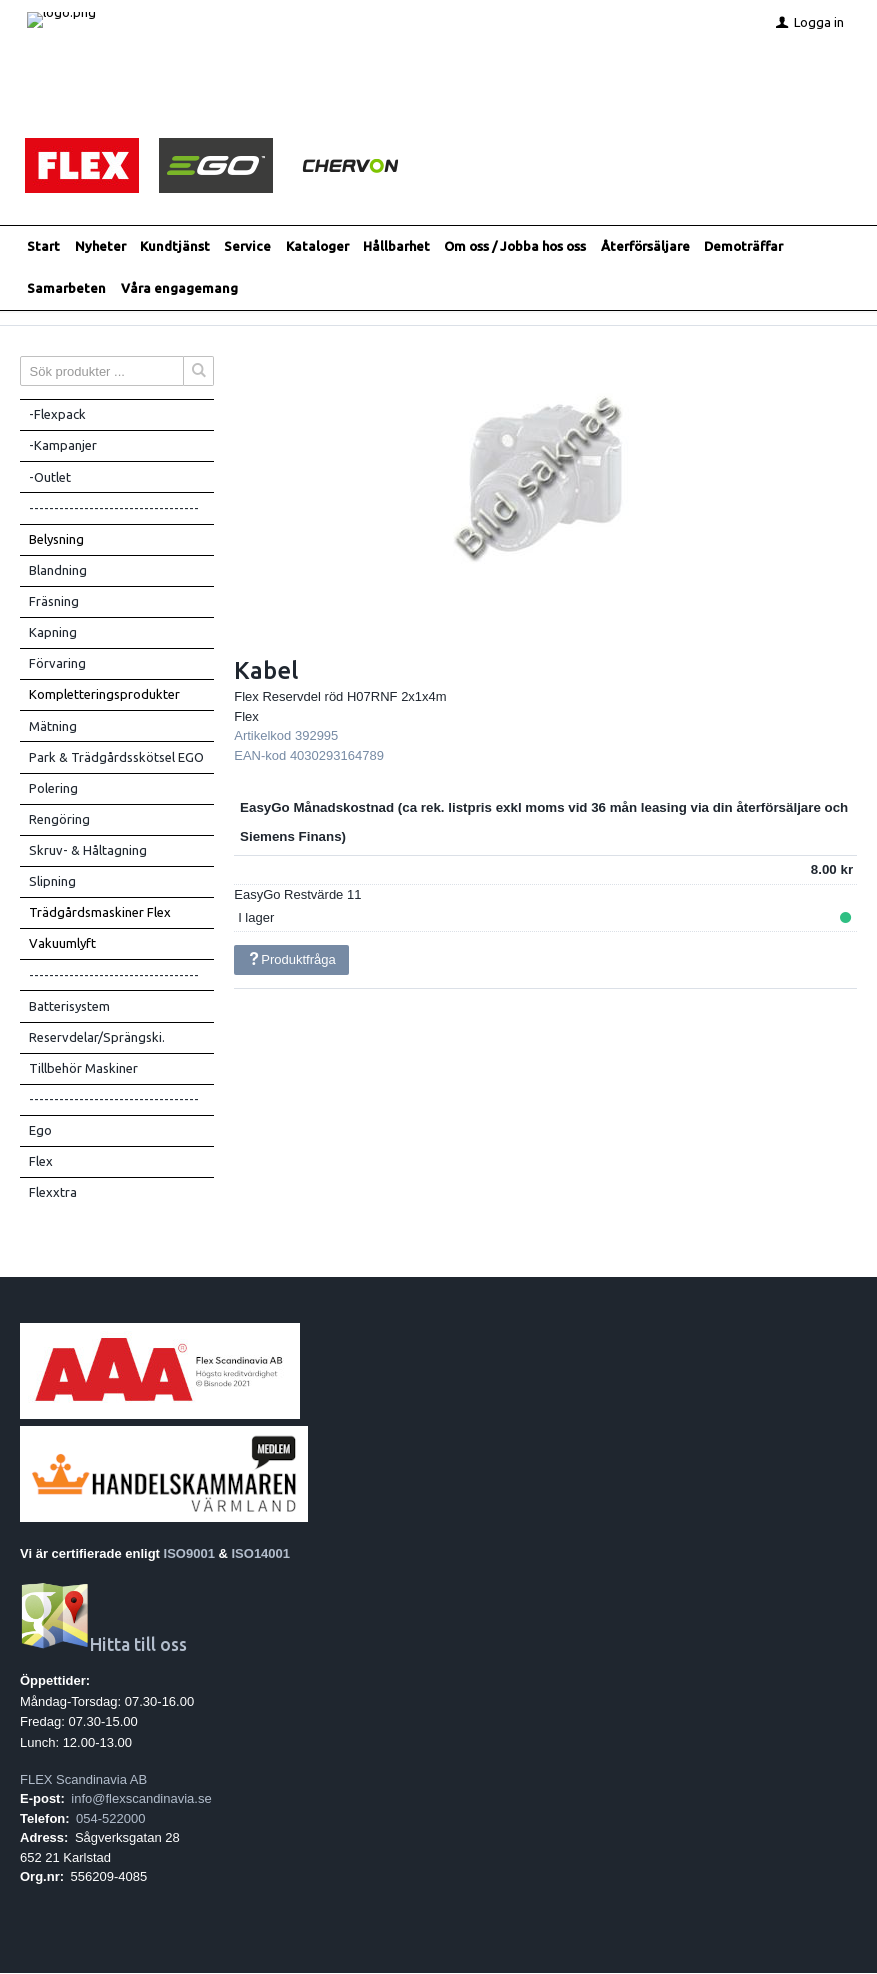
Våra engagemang (179, 289)
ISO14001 (261, 1554)
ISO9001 (189, 1554)
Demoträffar (743, 247)
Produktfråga (292, 960)
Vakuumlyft (62, 944)
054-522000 (110, 1819)
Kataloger (317, 247)
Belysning (56, 540)
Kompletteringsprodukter (104, 695)
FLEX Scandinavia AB (83, 1780)
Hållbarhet (396, 247)
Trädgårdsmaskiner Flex (100, 913)
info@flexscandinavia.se (141, 1799)
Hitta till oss (103, 1645)
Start (43, 247)
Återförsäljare (645, 247)
